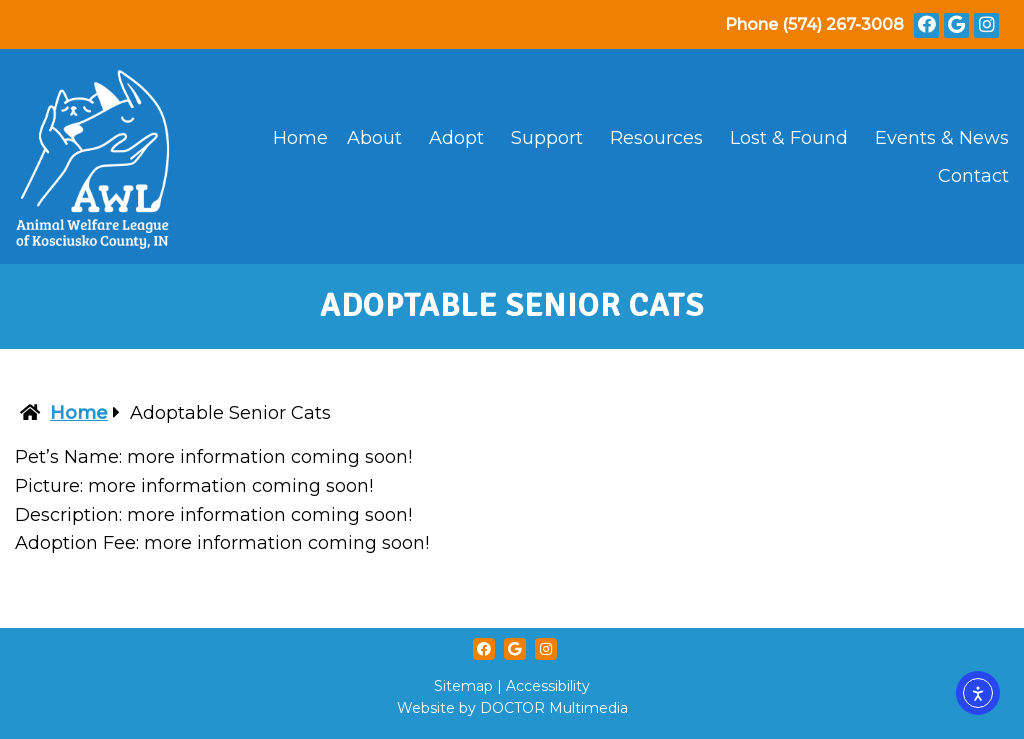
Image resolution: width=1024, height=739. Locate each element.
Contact (973, 176)
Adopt (456, 138)
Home (300, 138)
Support (547, 138)
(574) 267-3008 (843, 24)
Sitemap (463, 686)
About (374, 138)
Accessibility (548, 686)
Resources (656, 138)
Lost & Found (789, 138)
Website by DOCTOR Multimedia (512, 708)
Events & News (942, 138)
